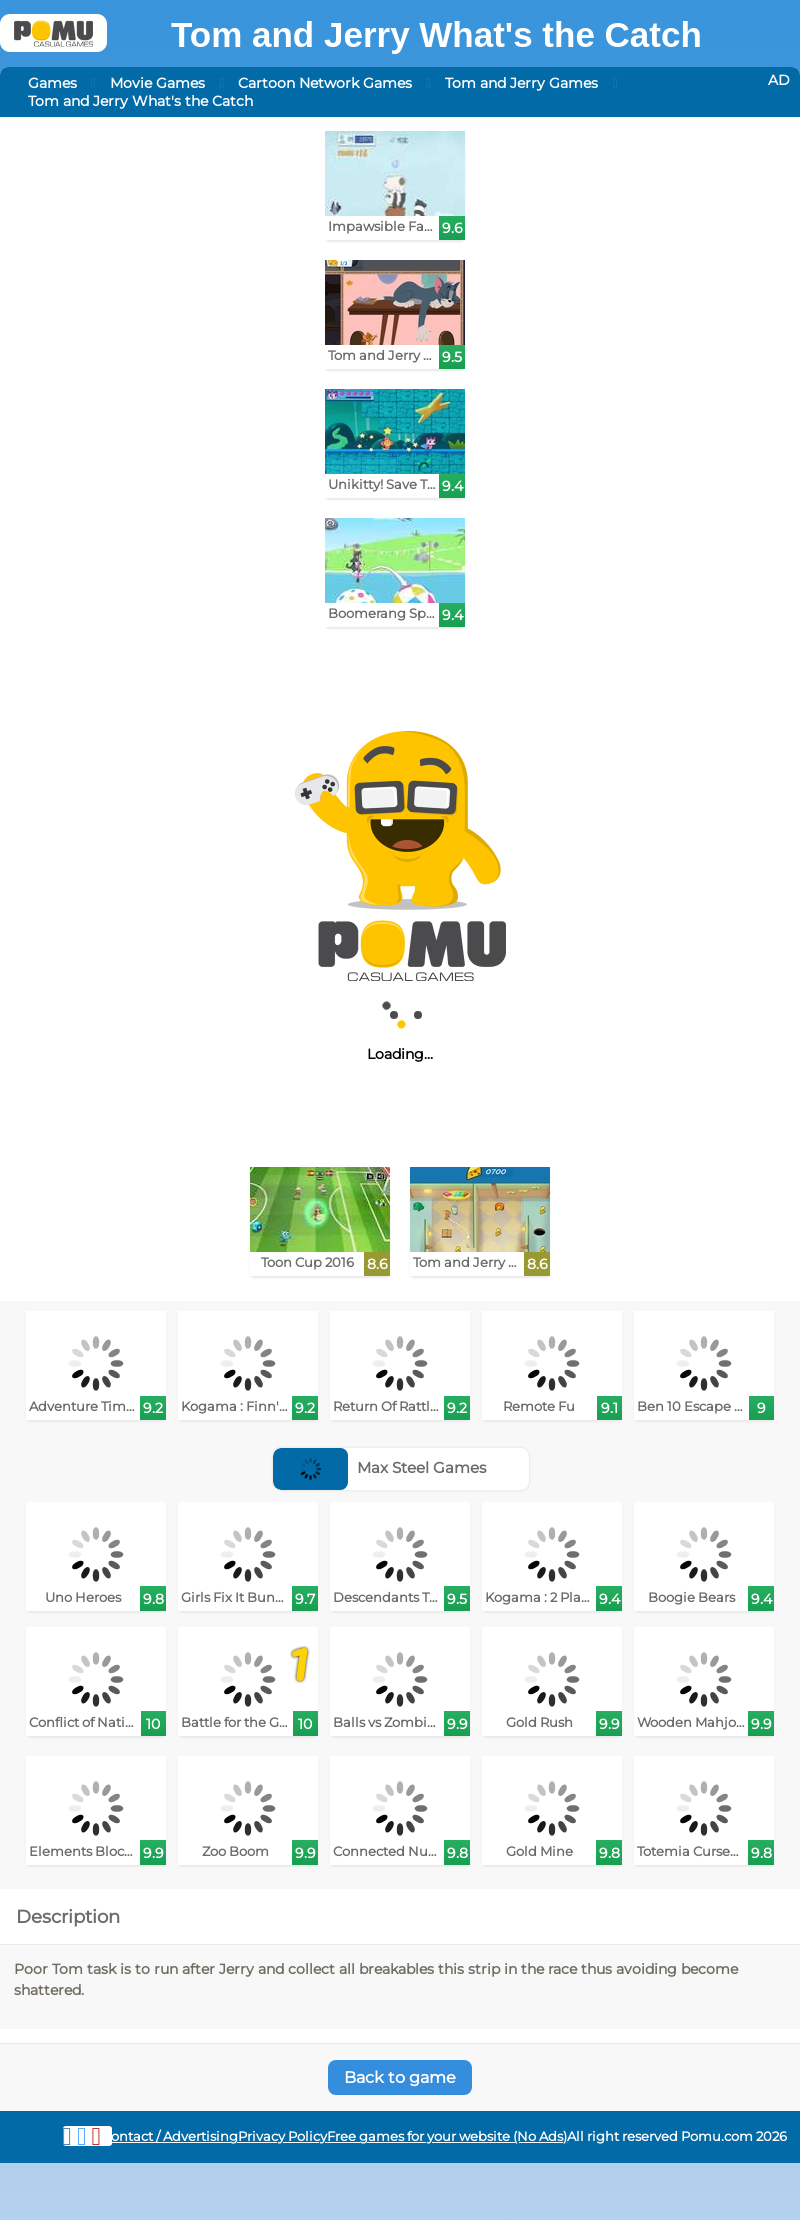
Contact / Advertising (170, 2136)
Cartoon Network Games (325, 83)
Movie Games (157, 83)
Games (52, 83)
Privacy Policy (282, 2136)
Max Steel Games (379, 1467)
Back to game (400, 2077)
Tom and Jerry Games (521, 83)
